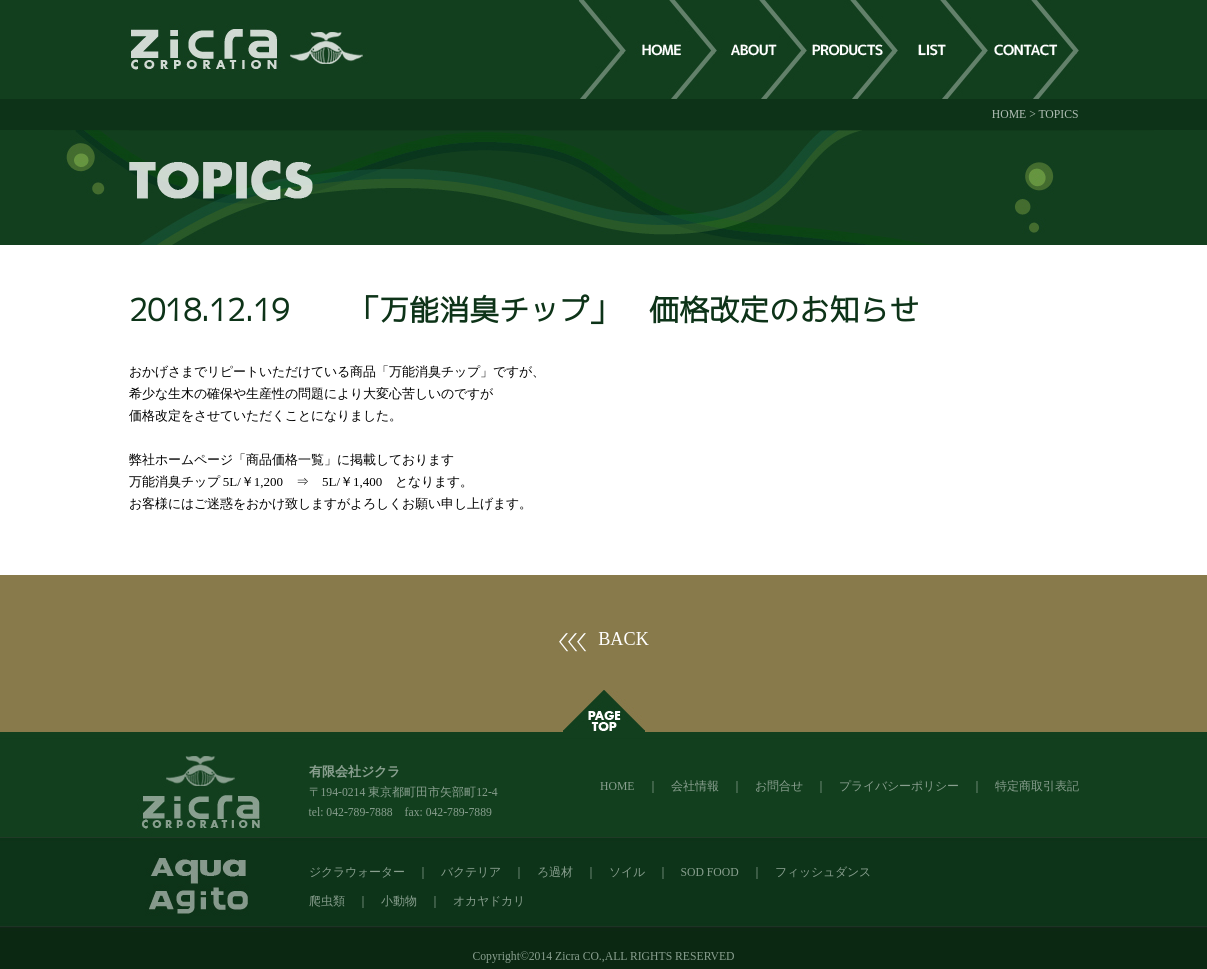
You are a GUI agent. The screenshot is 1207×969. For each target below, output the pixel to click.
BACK (623, 639)
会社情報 (695, 786)
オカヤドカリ (489, 901)
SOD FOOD (710, 872)
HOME (1009, 114)
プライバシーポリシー (899, 786)
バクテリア (471, 872)
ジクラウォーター (357, 872)
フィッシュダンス (823, 872)
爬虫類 (327, 901)
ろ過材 (555, 872)
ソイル (627, 872)
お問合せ (779, 786)
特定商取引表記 (1037, 786)
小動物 (399, 901)
